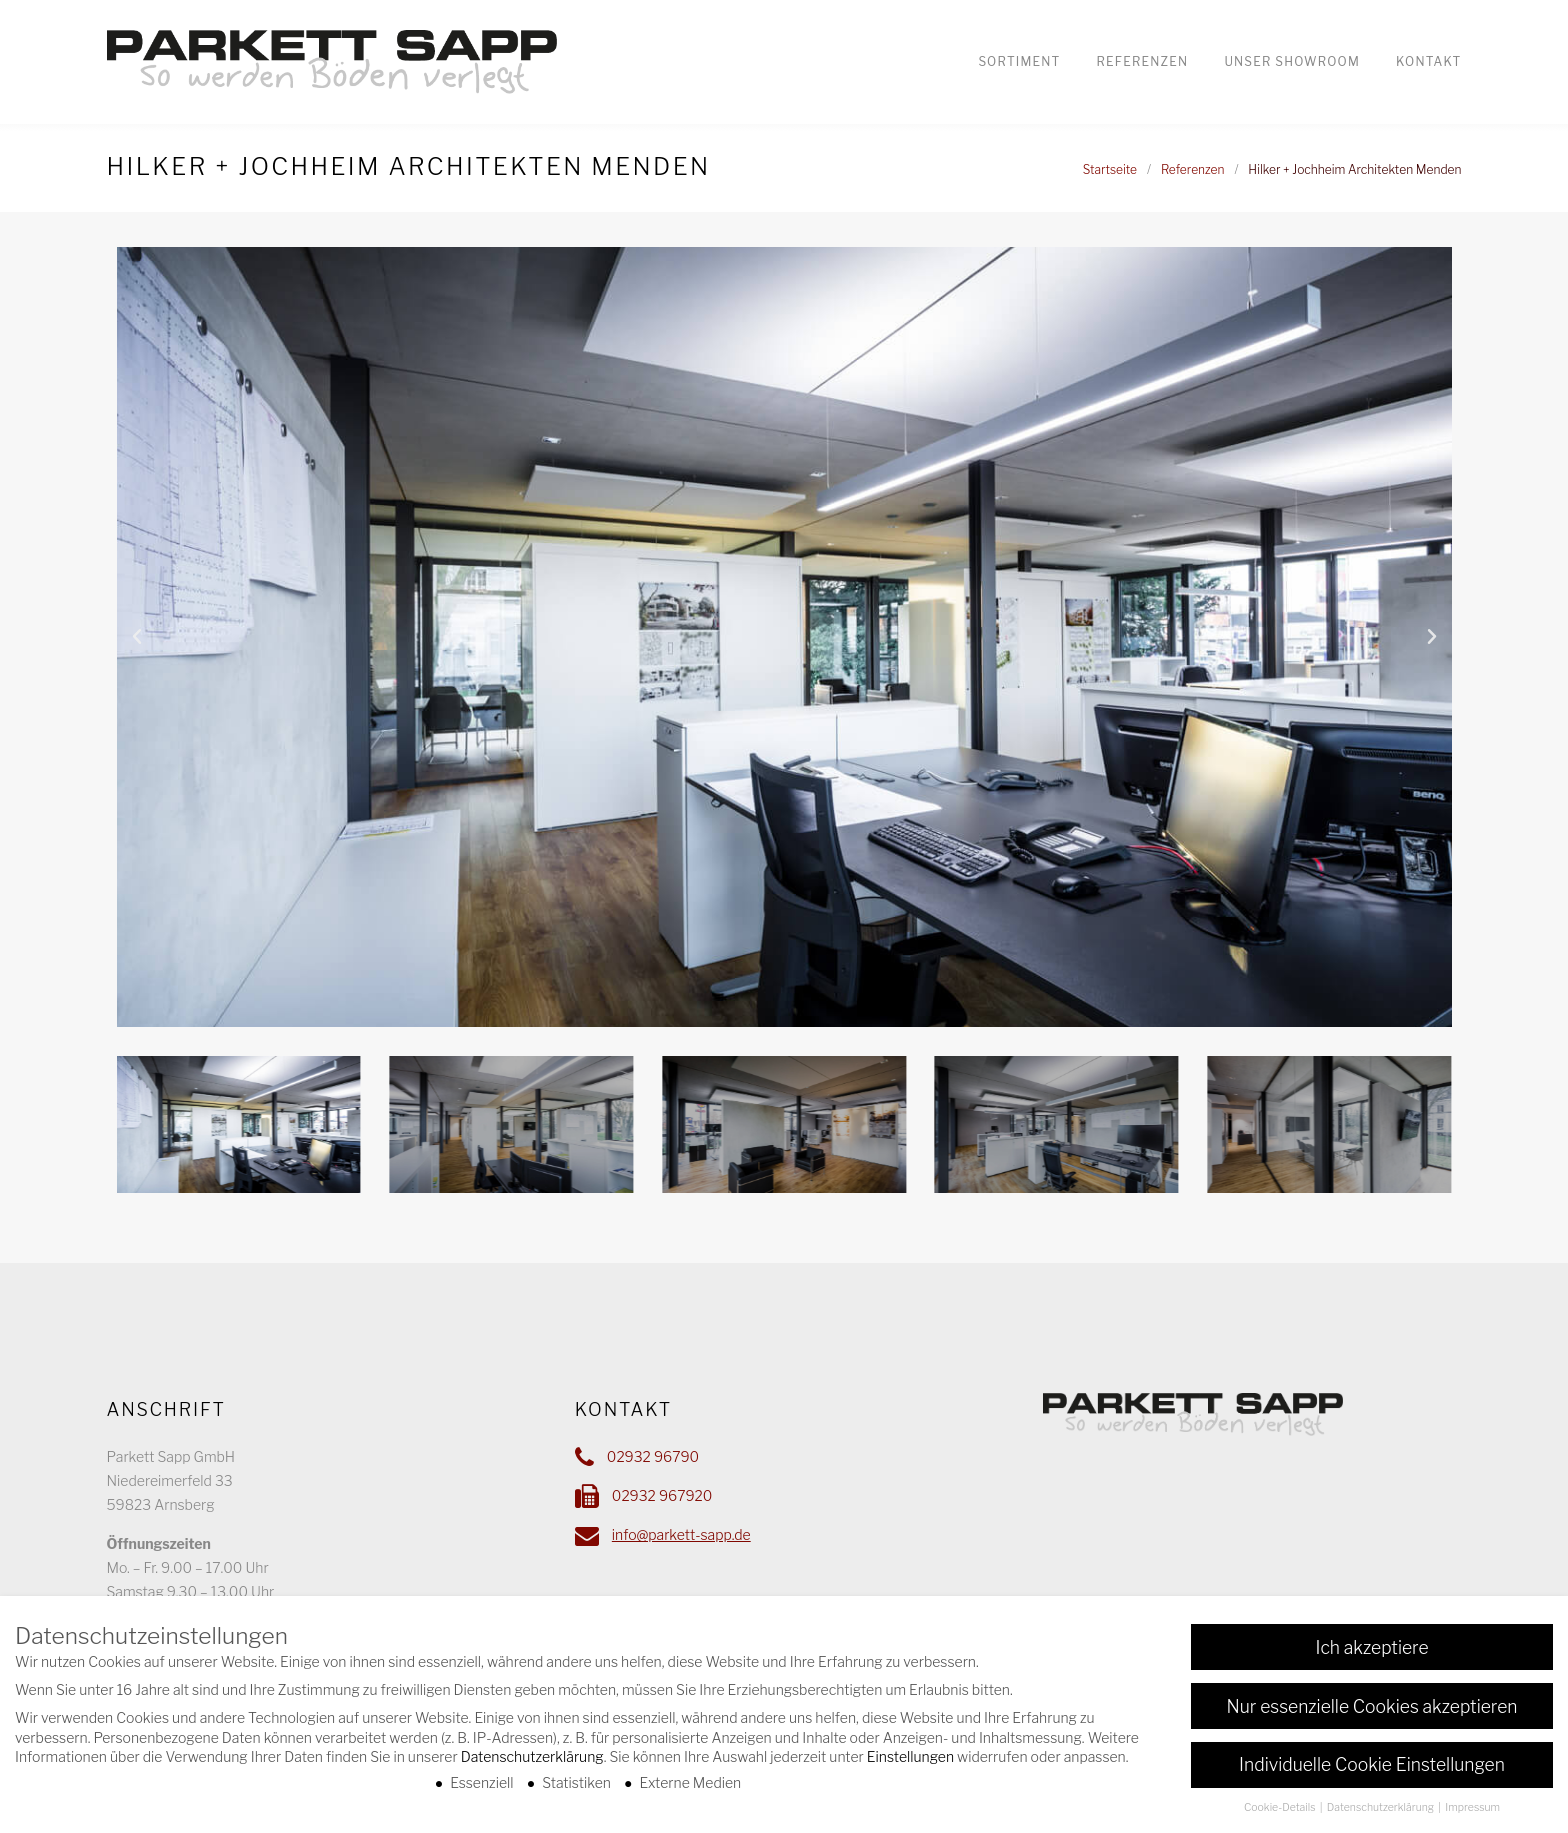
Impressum (1472, 1809)
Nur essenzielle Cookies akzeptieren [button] (1372, 1707)
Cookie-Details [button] (1281, 1809)
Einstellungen (910, 1758)
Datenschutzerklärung (532, 1758)
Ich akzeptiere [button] (1371, 1648)
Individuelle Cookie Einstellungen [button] (1372, 1766)
